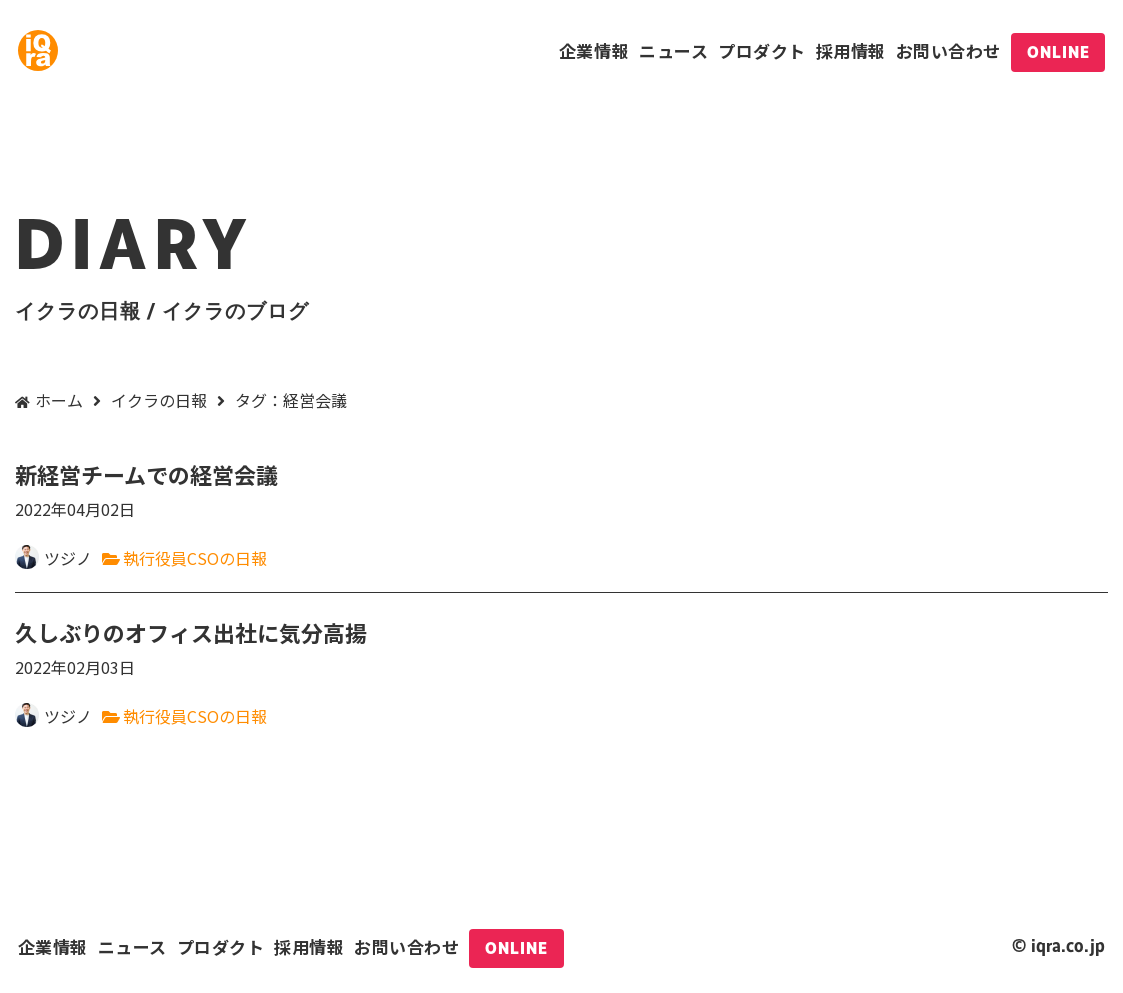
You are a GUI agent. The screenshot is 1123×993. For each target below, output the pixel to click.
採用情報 (851, 50)
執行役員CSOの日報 (195, 558)
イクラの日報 (159, 400)
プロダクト (762, 50)
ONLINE (1058, 52)
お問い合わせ (948, 50)
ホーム (59, 400)
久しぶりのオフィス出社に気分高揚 (561, 648)
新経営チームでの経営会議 (561, 490)
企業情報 (594, 50)
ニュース (673, 50)
